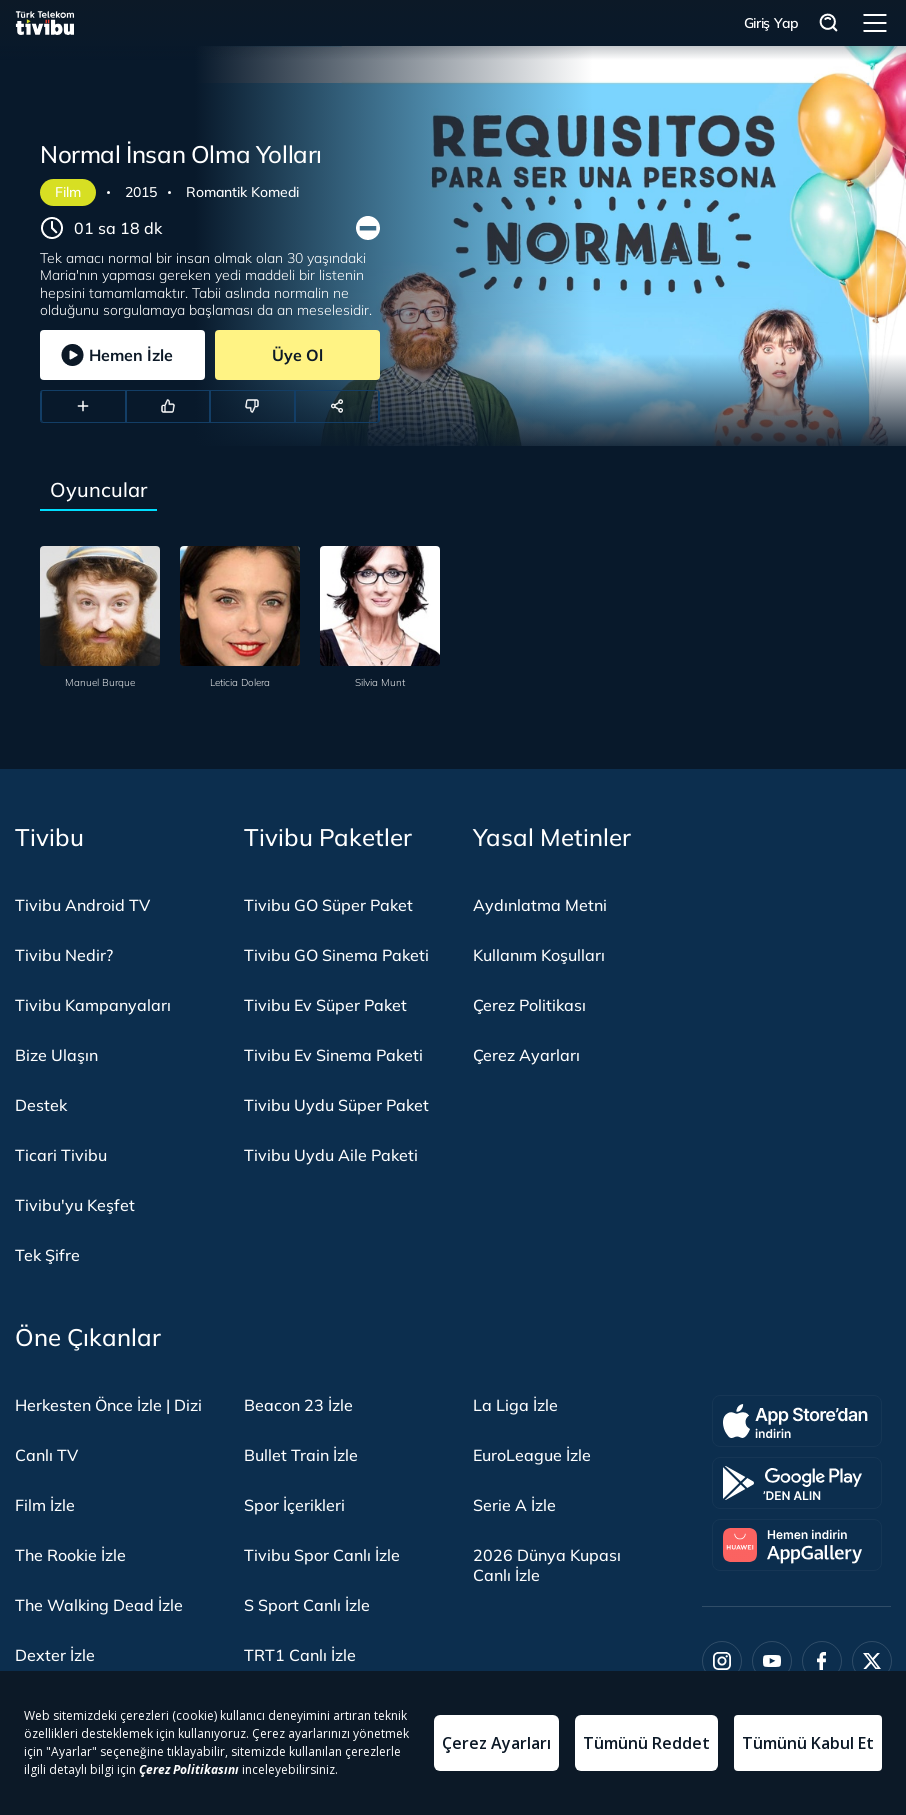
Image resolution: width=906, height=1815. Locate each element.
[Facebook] (822, 1661)
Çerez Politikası (529, 1005)
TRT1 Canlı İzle (300, 1655)
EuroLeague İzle (532, 1455)
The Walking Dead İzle (99, 1605)
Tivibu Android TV (82, 905)
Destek (41, 1105)
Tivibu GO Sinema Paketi (336, 955)
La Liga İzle (515, 1405)
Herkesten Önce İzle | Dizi (108, 1405)
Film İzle (45, 1505)
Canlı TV (46, 1455)
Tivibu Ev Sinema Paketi (333, 1055)
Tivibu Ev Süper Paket (325, 1005)
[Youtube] (772, 1661)
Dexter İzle (55, 1655)
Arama (829, 23)
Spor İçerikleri (294, 1505)
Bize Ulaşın (56, 1055)
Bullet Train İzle (301, 1455)
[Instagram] (722, 1661)
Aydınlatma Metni (540, 905)
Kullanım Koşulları (539, 955)
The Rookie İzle (70, 1555)
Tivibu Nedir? (64, 955)
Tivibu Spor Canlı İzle (322, 1555)
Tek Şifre (47, 1255)
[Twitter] (872, 1661)
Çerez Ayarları (526, 1055)
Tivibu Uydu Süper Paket (336, 1105)
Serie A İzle (514, 1505)
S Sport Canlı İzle (307, 1605)
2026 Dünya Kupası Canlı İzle (547, 1565)
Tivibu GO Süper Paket (328, 905)
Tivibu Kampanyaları (93, 1005)
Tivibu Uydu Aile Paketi (331, 1155)
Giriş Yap (771, 23)
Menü (875, 23)
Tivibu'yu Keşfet (75, 1205)
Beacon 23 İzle (298, 1405)
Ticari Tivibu (61, 1155)
